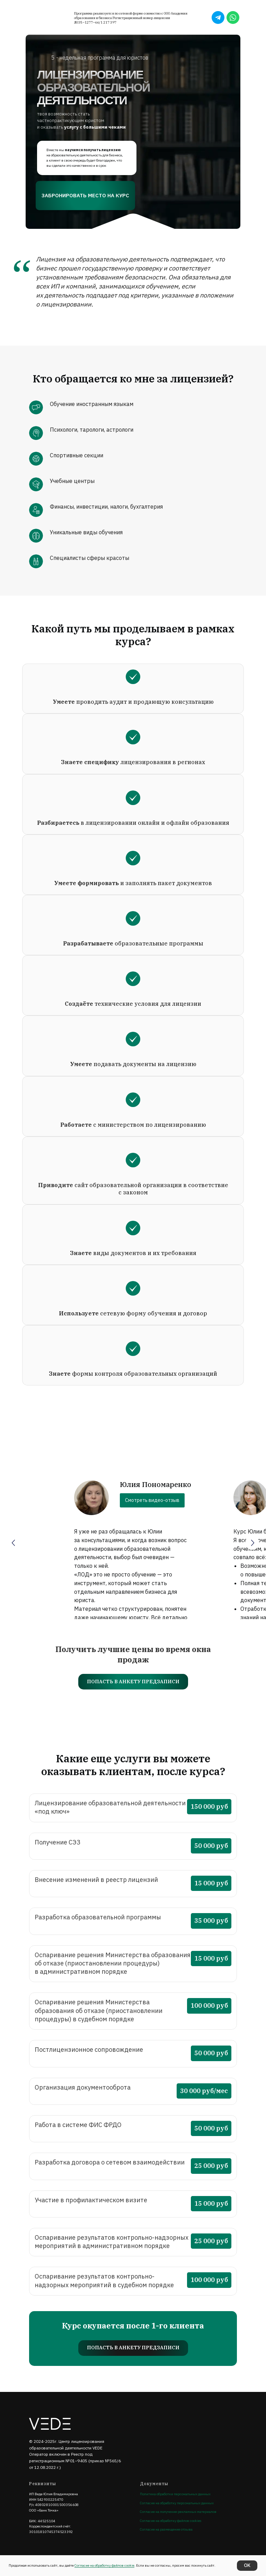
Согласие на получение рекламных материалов (178, 2511)
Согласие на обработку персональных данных (177, 2503)
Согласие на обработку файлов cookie (104, 2565)
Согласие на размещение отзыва (166, 2529)
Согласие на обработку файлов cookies (170, 2520)
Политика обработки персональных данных (175, 2494)
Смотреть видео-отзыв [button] (152, 1500)
